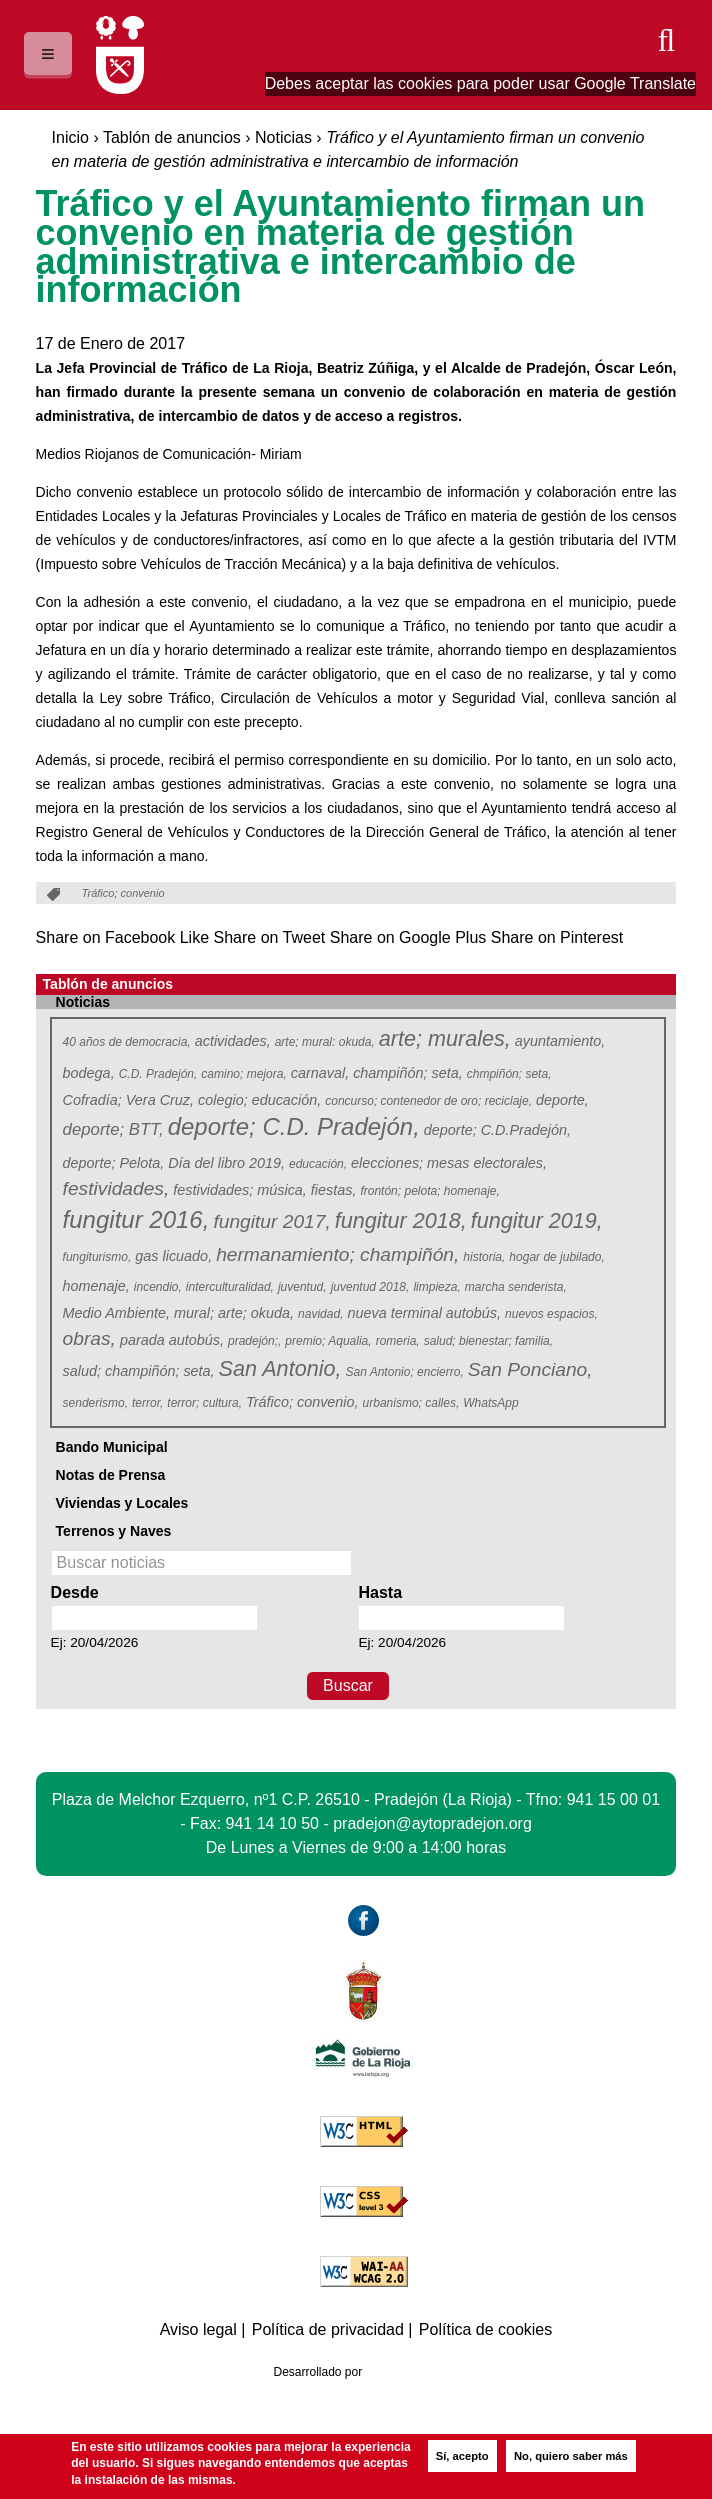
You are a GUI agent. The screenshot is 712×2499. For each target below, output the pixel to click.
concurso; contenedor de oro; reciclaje (428, 1101)
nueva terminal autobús (424, 1313)
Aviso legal (198, 2329)
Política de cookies (485, 2329)
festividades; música (240, 1190)
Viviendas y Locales (122, 1503)
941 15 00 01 (613, 1799)
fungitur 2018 (400, 1221)
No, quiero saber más (571, 2456)
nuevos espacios (551, 1314)
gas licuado (173, 1256)
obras (89, 1338)
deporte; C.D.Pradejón (497, 1130)
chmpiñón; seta (509, 1074)
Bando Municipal (112, 1447)
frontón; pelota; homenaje (430, 1191)
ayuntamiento (560, 1041)
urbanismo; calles (411, 1403)
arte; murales (444, 1039)
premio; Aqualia (328, 1341)
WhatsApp (492, 1403)
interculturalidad (230, 1287)
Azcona (405, 2372)
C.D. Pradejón (158, 1074)
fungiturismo (97, 1257)
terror (148, 1403)
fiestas (334, 1190)
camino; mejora (244, 1074)
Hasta (380, 1592)
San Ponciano (529, 1369)
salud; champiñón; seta (139, 1371)
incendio (158, 1287)
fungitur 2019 (536, 1221)
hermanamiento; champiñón (337, 1254)
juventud (302, 1287)
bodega (89, 1073)
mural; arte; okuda (234, 1313)
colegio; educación (259, 1100)
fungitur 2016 (135, 1220)
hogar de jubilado (557, 1257)
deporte (562, 1100)
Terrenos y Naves (114, 1531)
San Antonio (279, 1369)
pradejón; (255, 1341)
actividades (233, 1041)
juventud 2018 (370, 1287)
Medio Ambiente (116, 1313)
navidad (321, 1314)
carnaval (320, 1073)
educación (318, 1164)
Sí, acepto (462, 2456)
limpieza (437, 1287)
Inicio (70, 137)
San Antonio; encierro (404, 1372)
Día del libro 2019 (226, 1163)
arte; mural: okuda (325, 1042)
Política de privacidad (328, 2329)
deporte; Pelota (114, 1163)
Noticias (283, 137)
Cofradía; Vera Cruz (128, 1100)
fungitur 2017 (271, 1221)
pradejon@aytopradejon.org (432, 1823)
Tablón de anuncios (172, 137)
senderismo (96, 1403)
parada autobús (172, 1340)
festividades (115, 1188)
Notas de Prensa (111, 1475)
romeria (398, 1341)
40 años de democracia (127, 1042)
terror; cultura (204, 1403)
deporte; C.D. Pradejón (292, 1127)
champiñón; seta (408, 1073)
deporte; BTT (113, 1129)
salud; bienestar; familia (489, 1341)
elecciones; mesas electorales (449, 1163)
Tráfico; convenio (302, 1402)
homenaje (96, 1286)
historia (484, 1257)
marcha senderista (516, 1287)
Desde (75, 1592)
